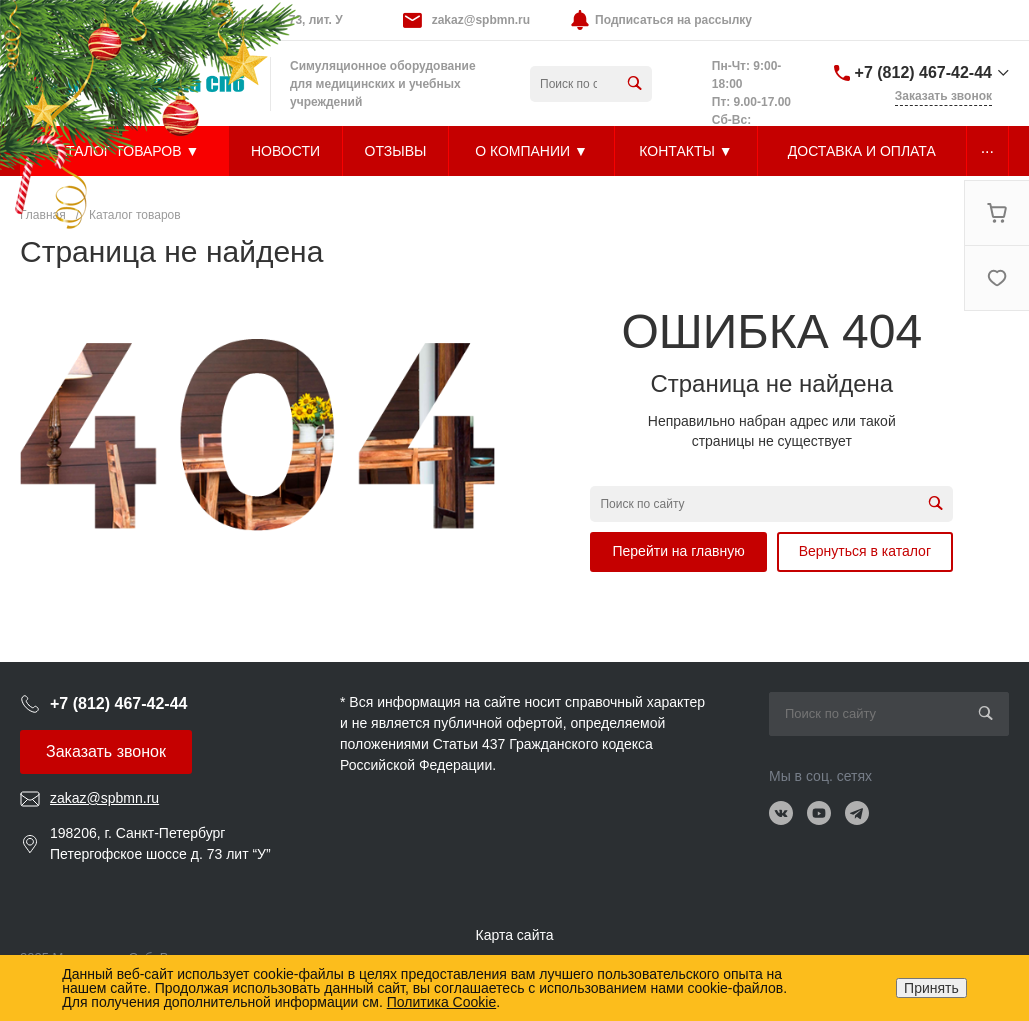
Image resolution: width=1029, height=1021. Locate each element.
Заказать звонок (106, 751)
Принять (931, 988)
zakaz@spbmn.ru (481, 20)
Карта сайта (515, 935)
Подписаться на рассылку (673, 20)
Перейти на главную (678, 551)
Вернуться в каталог (865, 551)
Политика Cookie (441, 1002)
